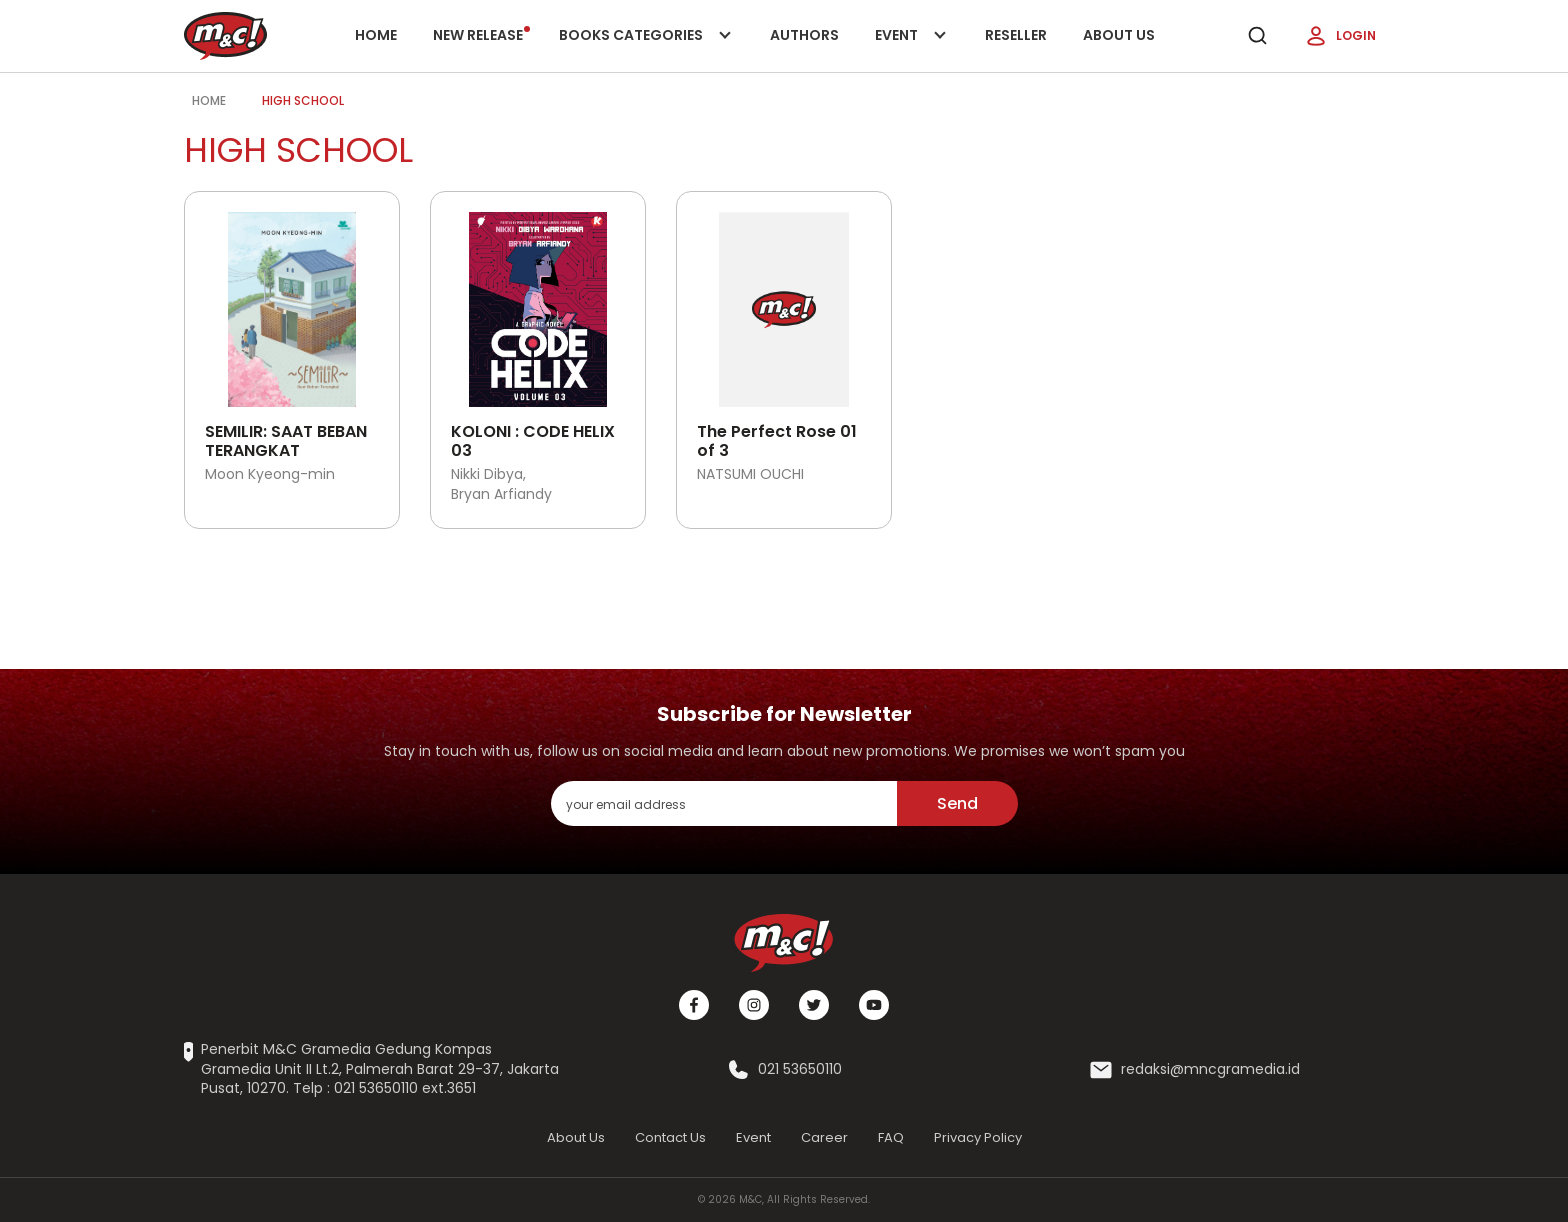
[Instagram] (754, 1005)
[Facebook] (694, 1005)
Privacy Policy (978, 1137)
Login (1340, 36)
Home (376, 35)
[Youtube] (874, 1005)
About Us (1119, 35)
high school (303, 100)
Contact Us (670, 1137)
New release (481, 35)
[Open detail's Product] (292, 302)
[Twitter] (814, 1005)
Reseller (1016, 35)
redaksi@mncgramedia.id (1210, 1069)
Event (912, 48)
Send (957, 803)
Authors (804, 35)
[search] (1257, 36)
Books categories (641, 48)
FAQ (891, 1137)
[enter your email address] (724, 803)
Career (824, 1137)
